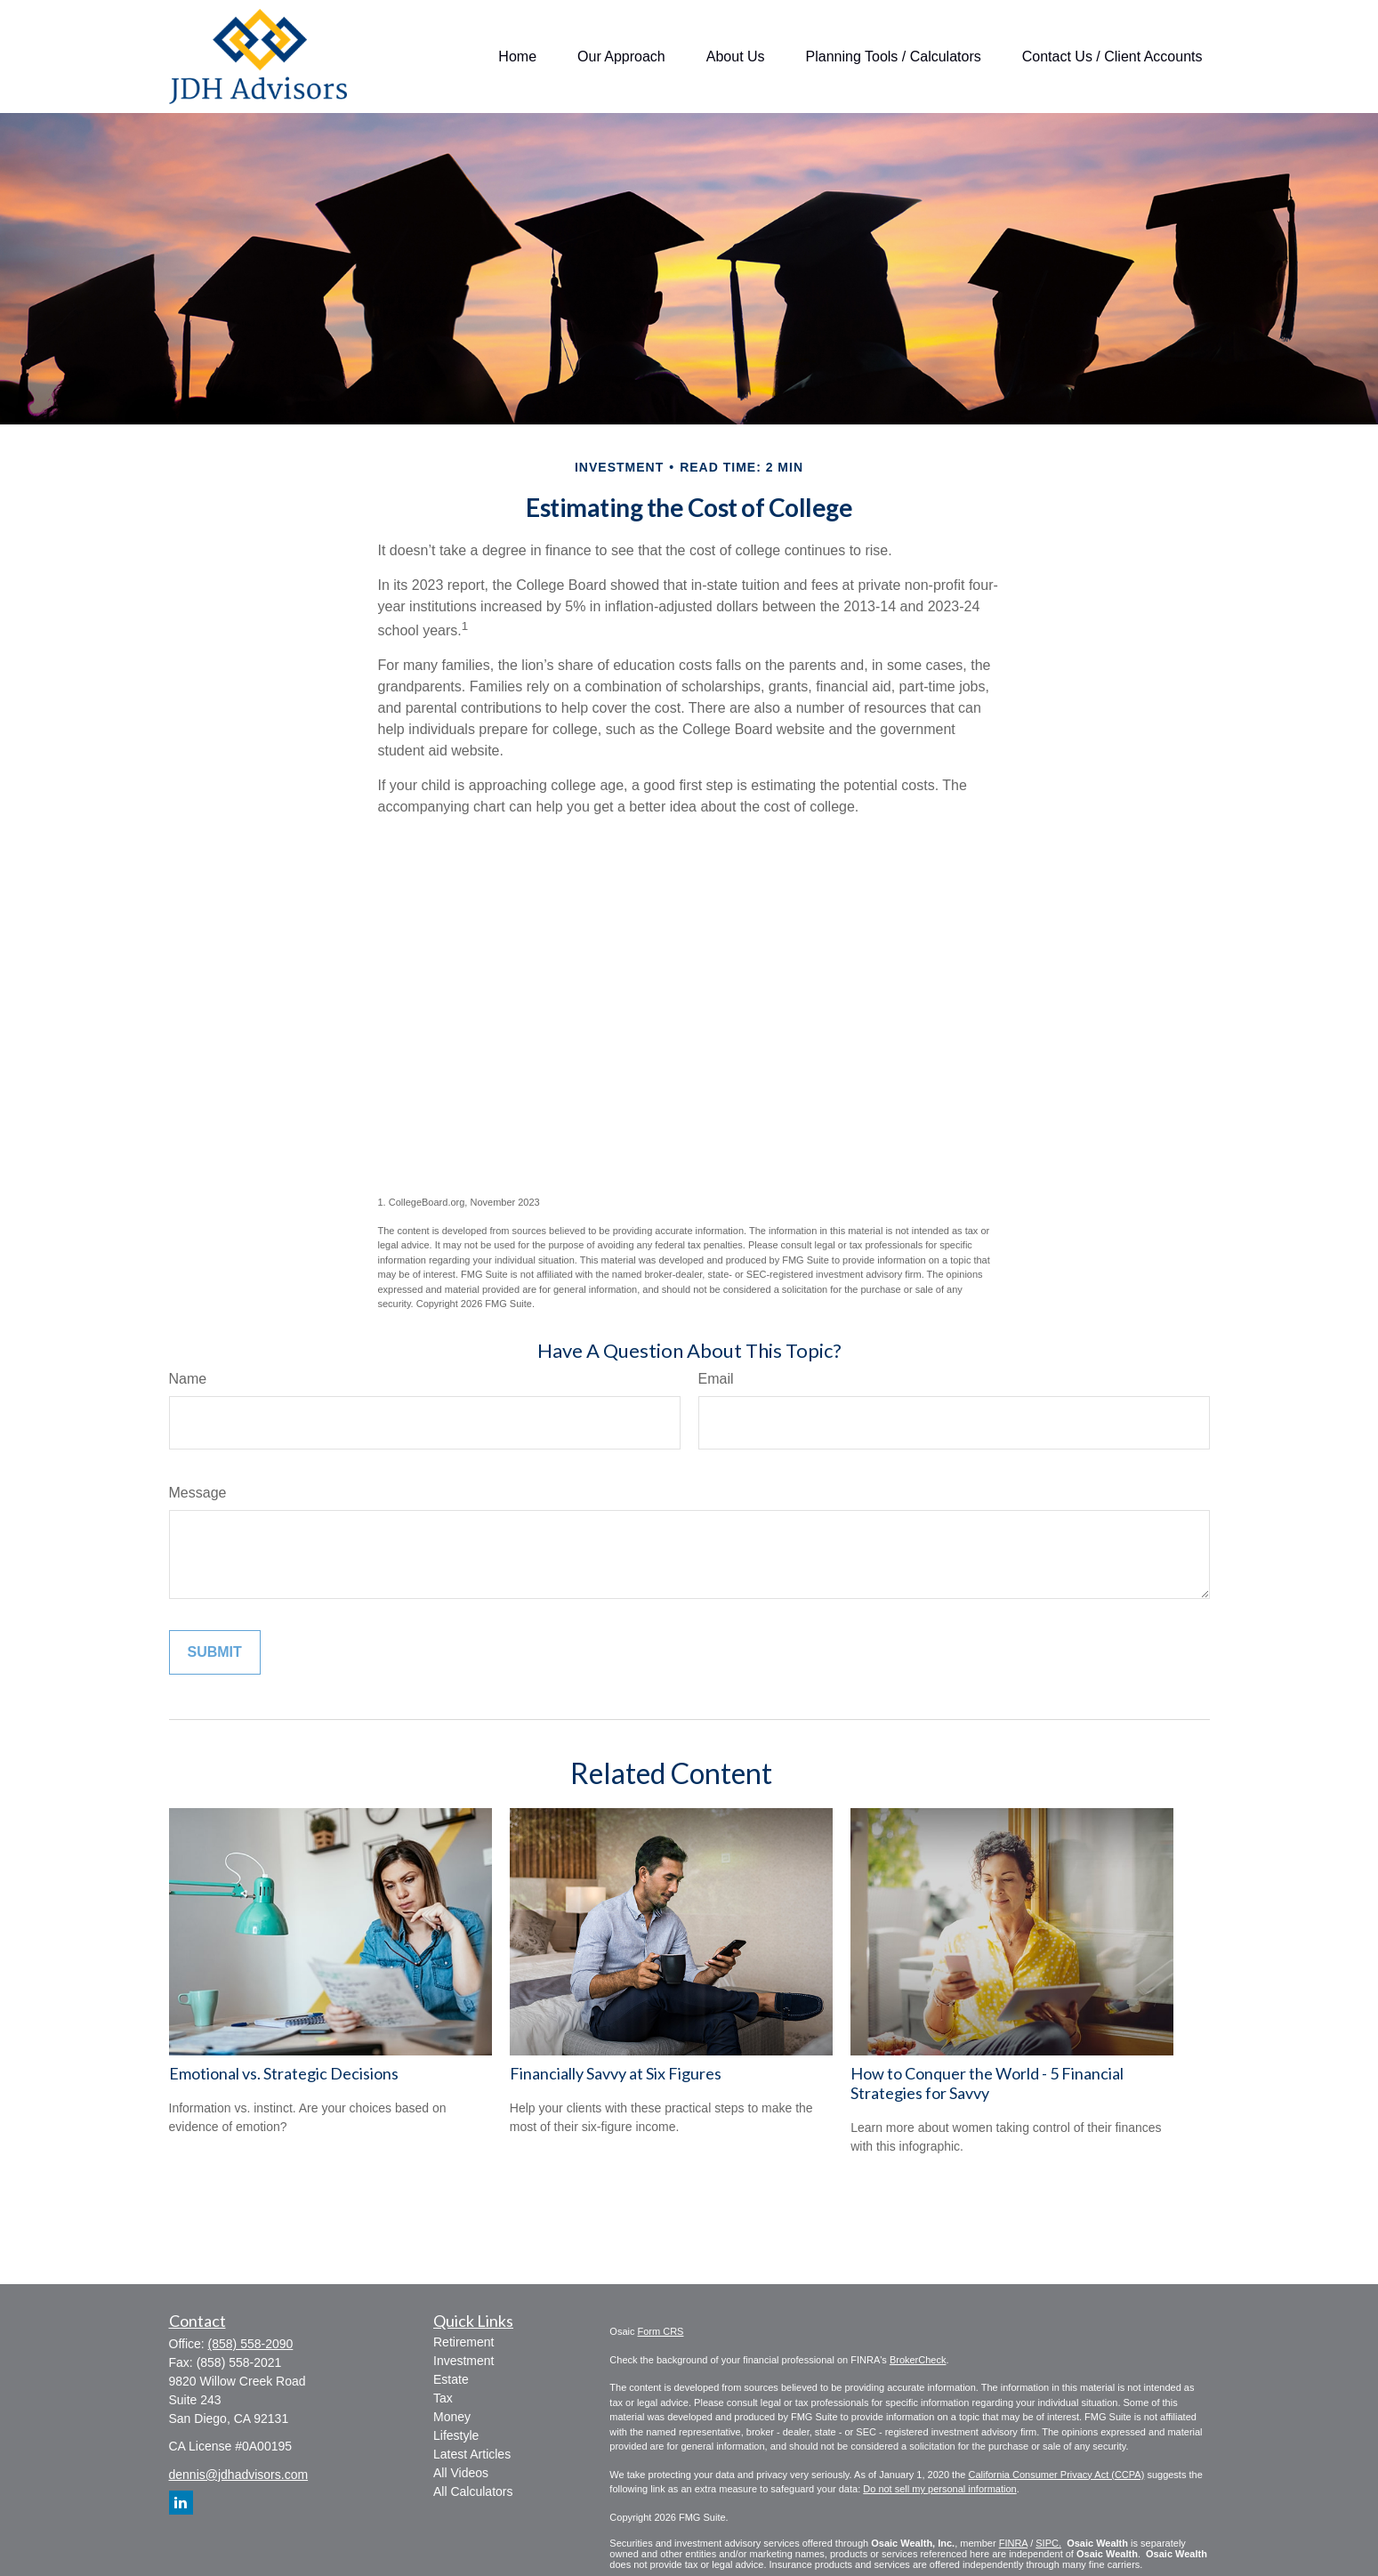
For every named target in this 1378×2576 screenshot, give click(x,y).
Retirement (463, 2342)
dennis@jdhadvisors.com (239, 2474)
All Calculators (472, 2491)
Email (716, 1378)
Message (198, 1492)
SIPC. (1048, 2543)
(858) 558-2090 (251, 2344)
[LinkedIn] (181, 2503)
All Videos (460, 2473)
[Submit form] (215, 1652)
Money (452, 2417)
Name (188, 1378)
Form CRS (661, 2331)
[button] (517, 56)
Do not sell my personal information (939, 2488)
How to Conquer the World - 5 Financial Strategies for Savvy (987, 2083)
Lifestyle (456, 2435)
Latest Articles (472, 2454)
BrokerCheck (918, 2359)
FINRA (1013, 2543)
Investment (463, 2361)
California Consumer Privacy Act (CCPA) (1056, 2474)
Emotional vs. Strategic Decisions (284, 2073)
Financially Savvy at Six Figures (615, 2073)
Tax (443, 2398)
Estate (451, 2379)
